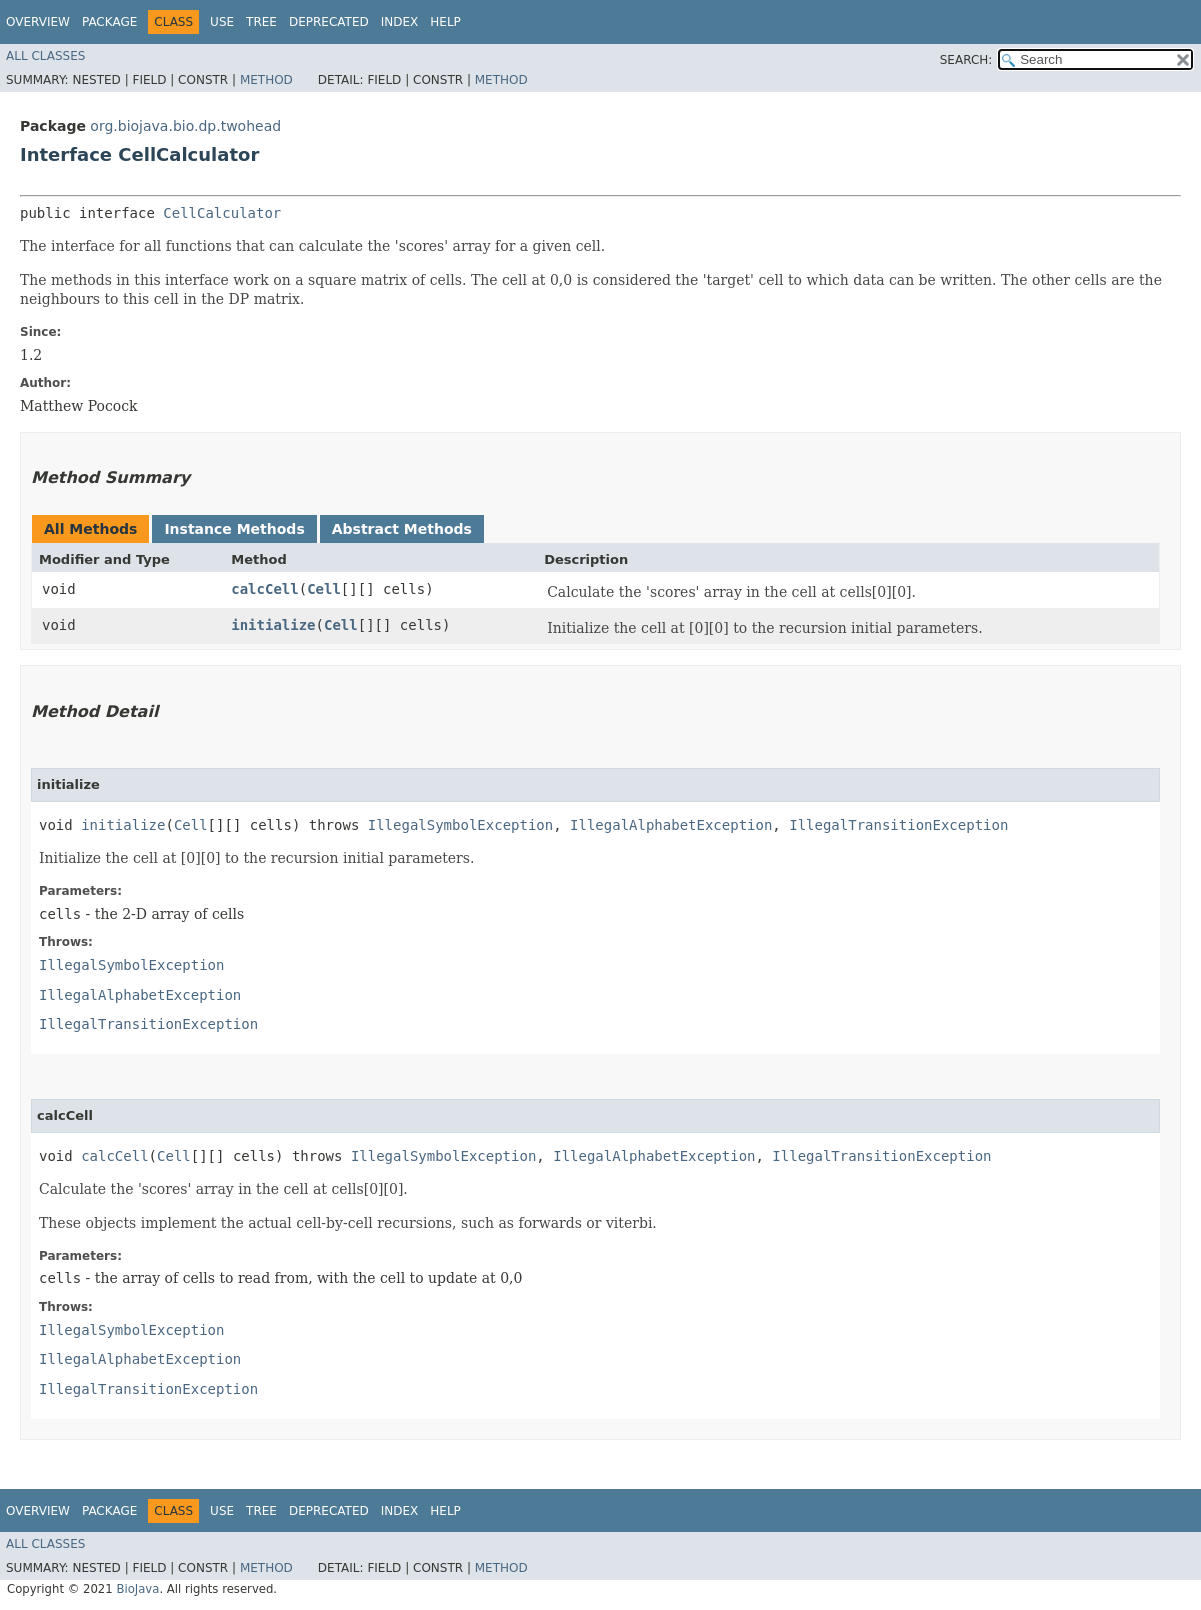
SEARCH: (966, 60)
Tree (261, 22)
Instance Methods (234, 529)
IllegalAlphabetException (671, 825)
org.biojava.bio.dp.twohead (185, 126)
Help (445, 22)
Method (266, 80)
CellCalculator (222, 213)
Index (400, 22)
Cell (324, 589)
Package (109, 22)
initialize (273, 625)
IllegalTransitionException (898, 825)
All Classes (45, 56)
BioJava (137, 1589)
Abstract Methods (402, 529)
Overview (38, 22)
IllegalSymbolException (460, 825)
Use (222, 22)
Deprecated (329, 22)
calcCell (264, 589)
